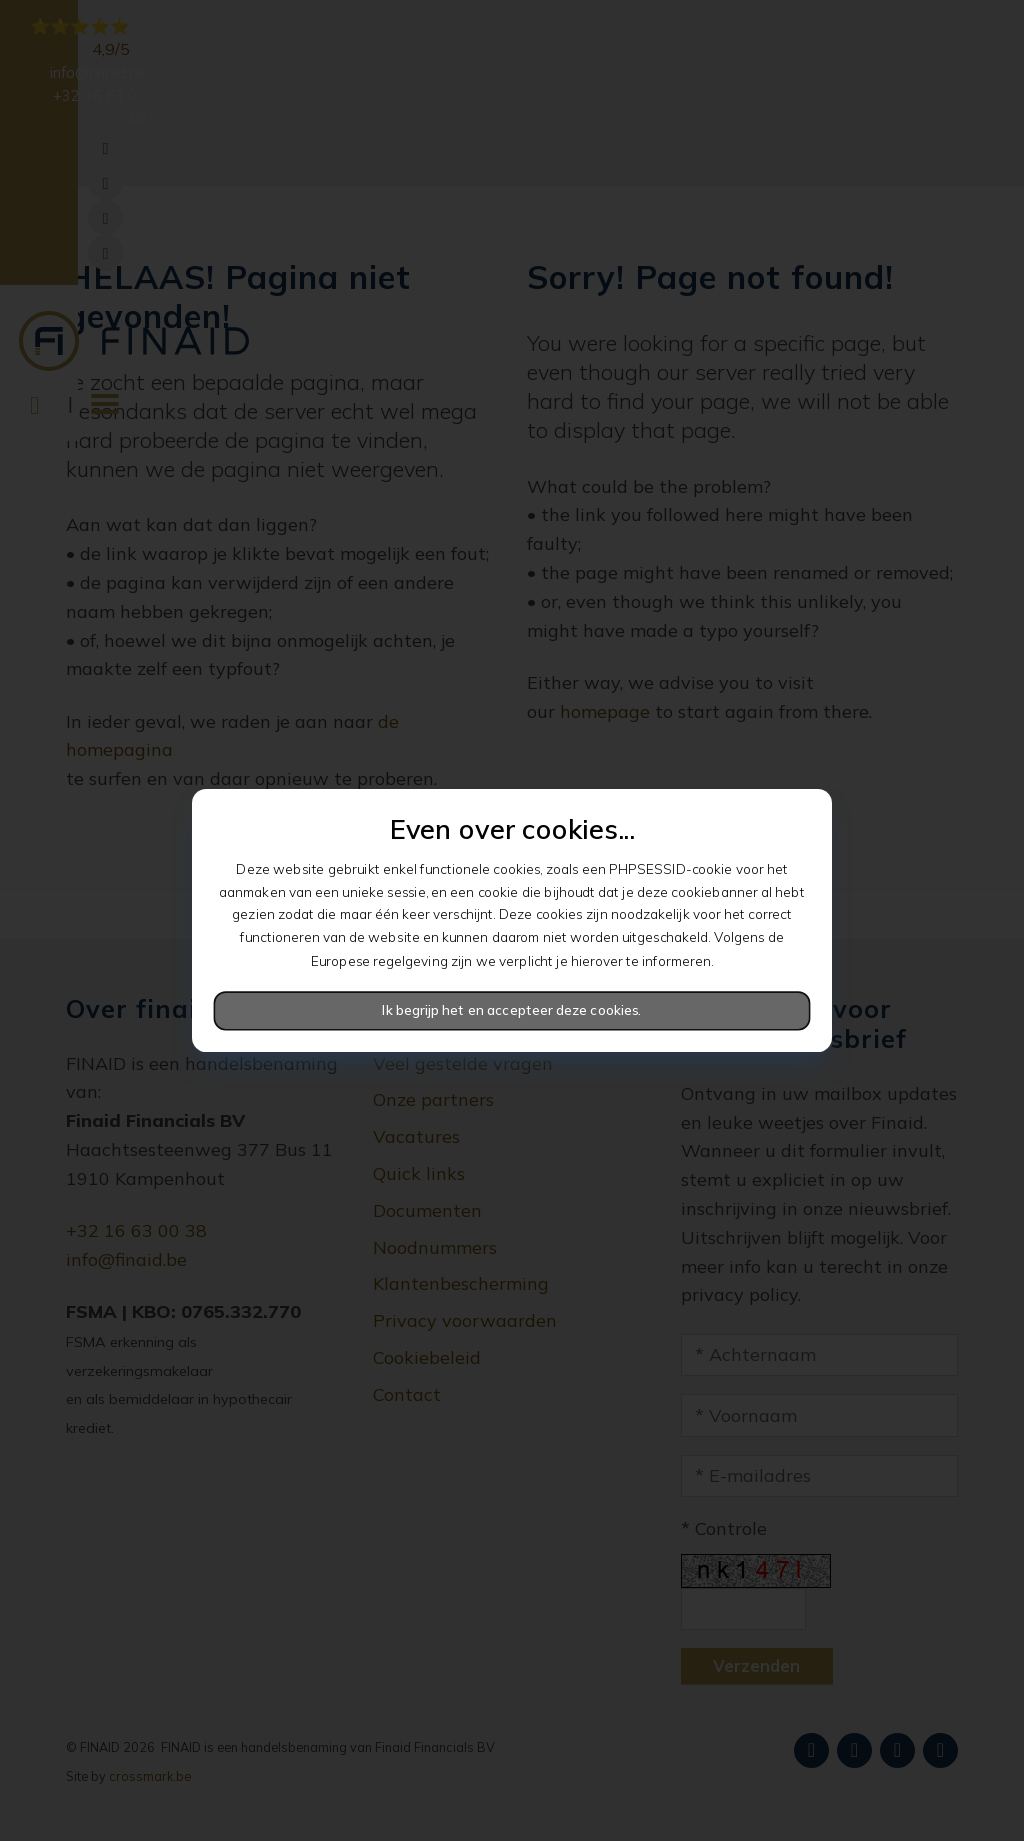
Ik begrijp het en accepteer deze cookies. (511, 1010)
